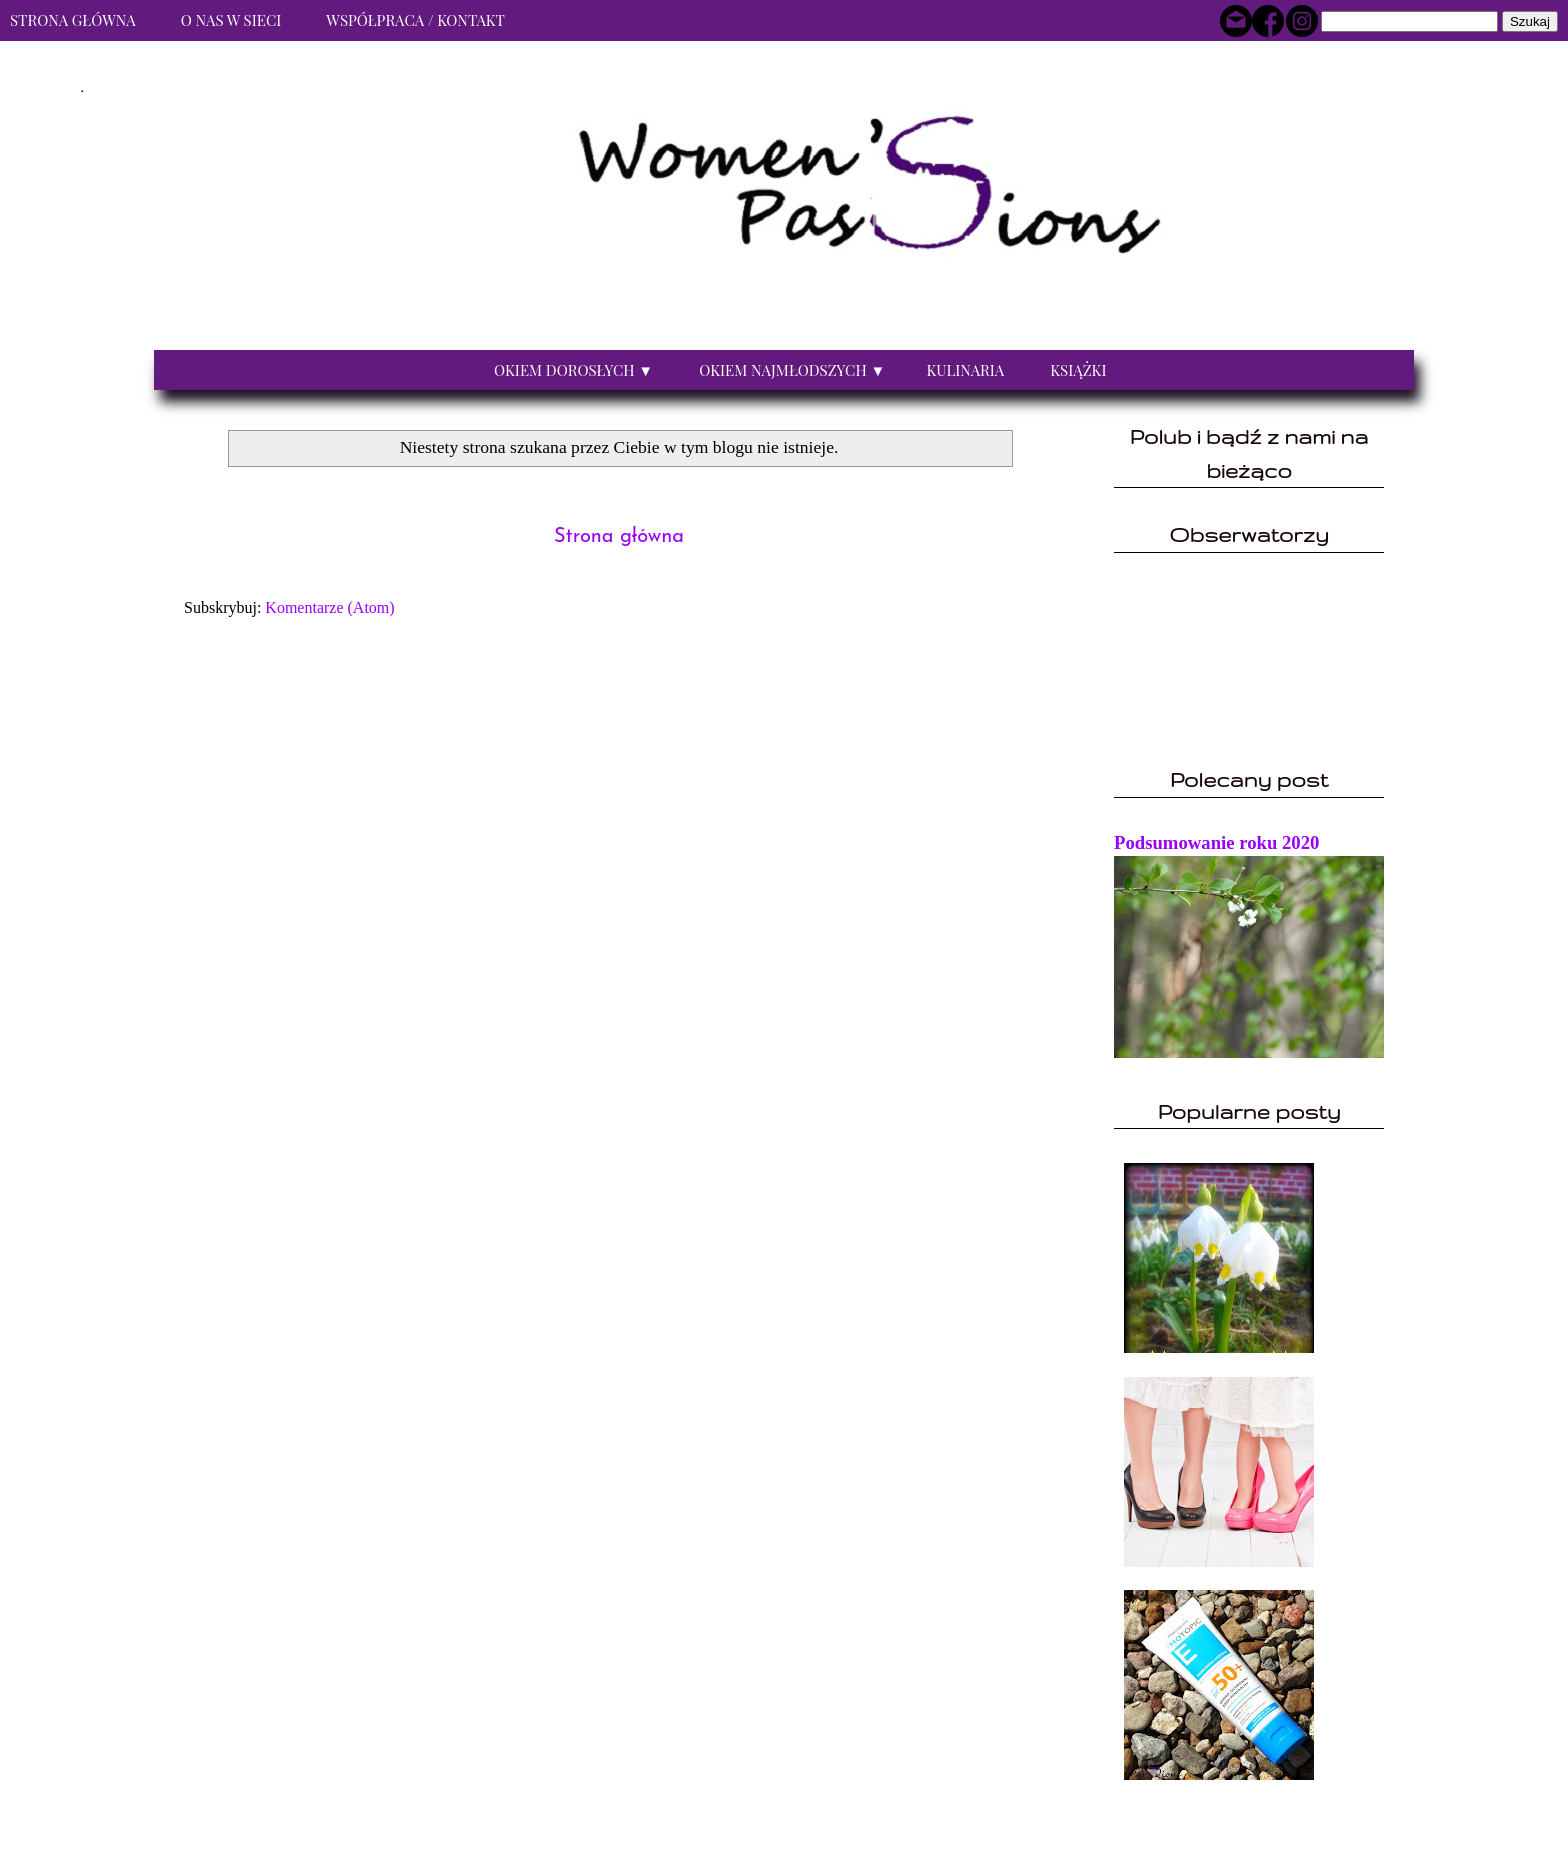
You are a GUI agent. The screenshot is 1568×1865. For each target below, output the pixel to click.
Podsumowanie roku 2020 (1216, 842)
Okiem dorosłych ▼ (573, 370)
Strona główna (619, 537)
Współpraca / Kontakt (415, 20)
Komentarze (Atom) (329, 607)
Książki (1078, 370)
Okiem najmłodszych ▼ (792, 370)
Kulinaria (965, 370)
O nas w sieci (231, 20)
